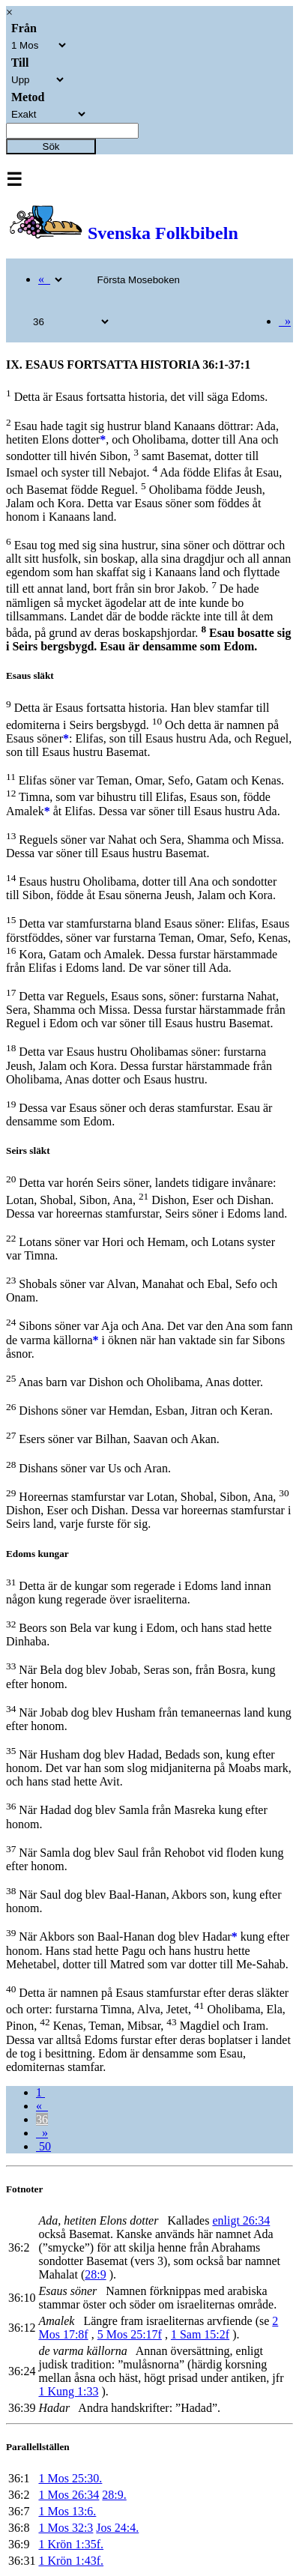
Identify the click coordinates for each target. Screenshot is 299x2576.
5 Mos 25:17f (129, 2334)
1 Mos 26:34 (68, 2494)
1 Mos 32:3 (65, 2527)
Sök (51, 146)
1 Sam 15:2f (200, 2334)
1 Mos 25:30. (70, 2478)
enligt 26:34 (241, 2220)
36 (42, 2119)
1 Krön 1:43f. (70, 2560)
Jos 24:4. (117, 2527)
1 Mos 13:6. (67, 2511)
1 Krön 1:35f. (70, 2544)
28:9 (95, 2274)
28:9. (114, 2494)
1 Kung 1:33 (68, 2391)
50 (43, 2146)
